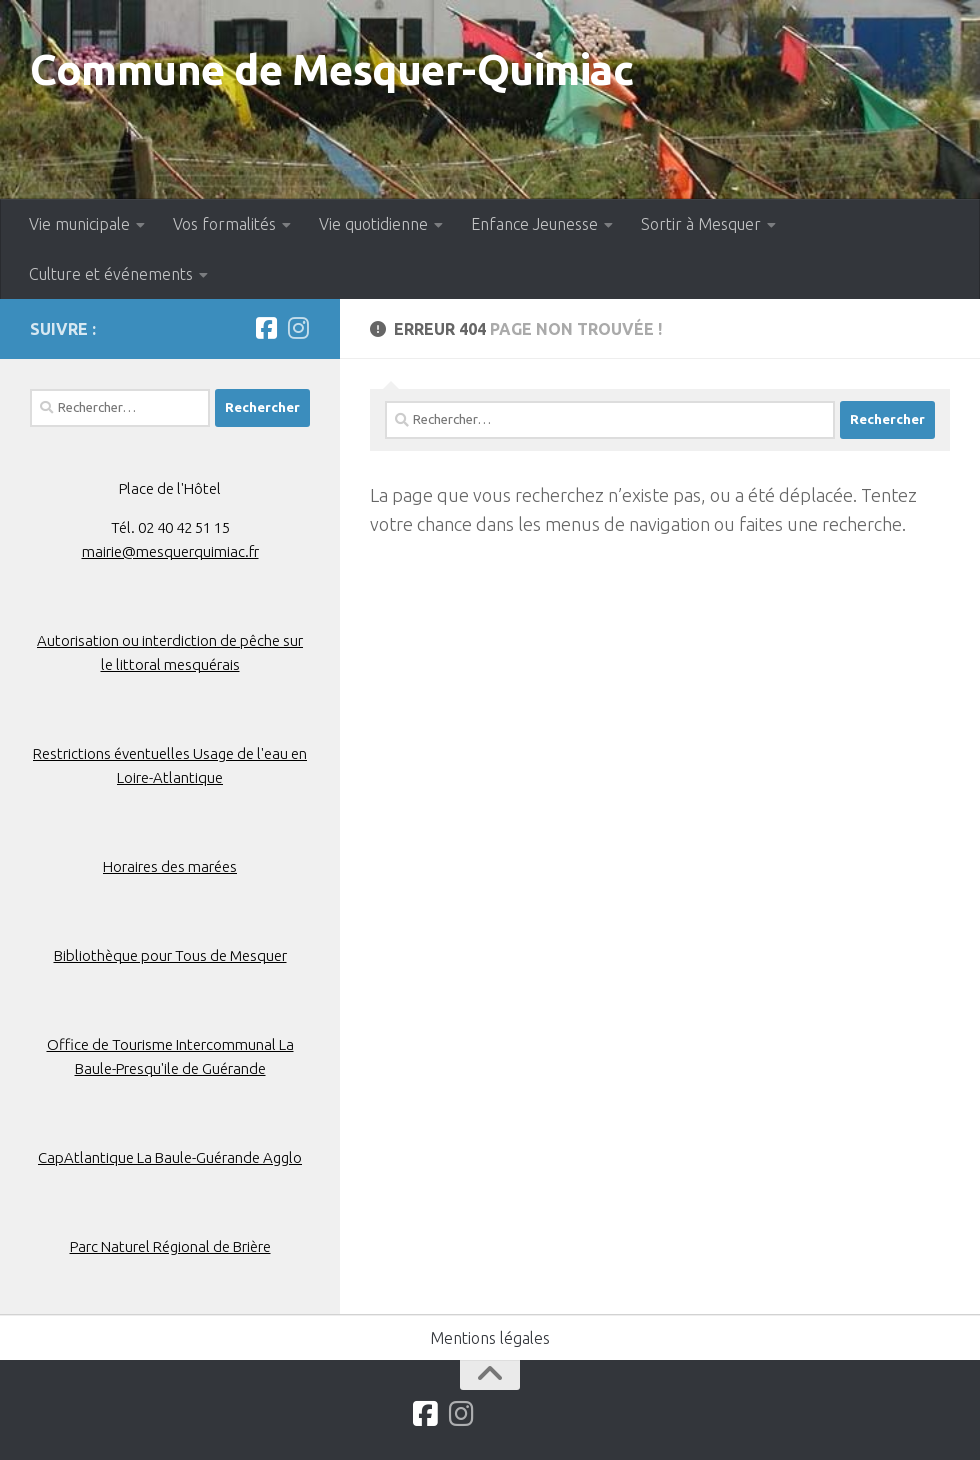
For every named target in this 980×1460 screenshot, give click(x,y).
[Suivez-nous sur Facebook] (266, 328)
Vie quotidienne (373, 224)
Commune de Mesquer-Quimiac (331, 69)
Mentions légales (490, 1338)
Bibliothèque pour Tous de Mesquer (170, 955)
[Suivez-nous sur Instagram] (298, 328)
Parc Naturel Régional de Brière (170, 1246)
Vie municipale (79, 224)
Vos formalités (224, 224)
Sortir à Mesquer (701, 224)
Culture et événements (111, 274)
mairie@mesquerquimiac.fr (170, 551)
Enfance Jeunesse (534, 224)
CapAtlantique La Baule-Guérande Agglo (170, 1157)
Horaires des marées (170, 866)
